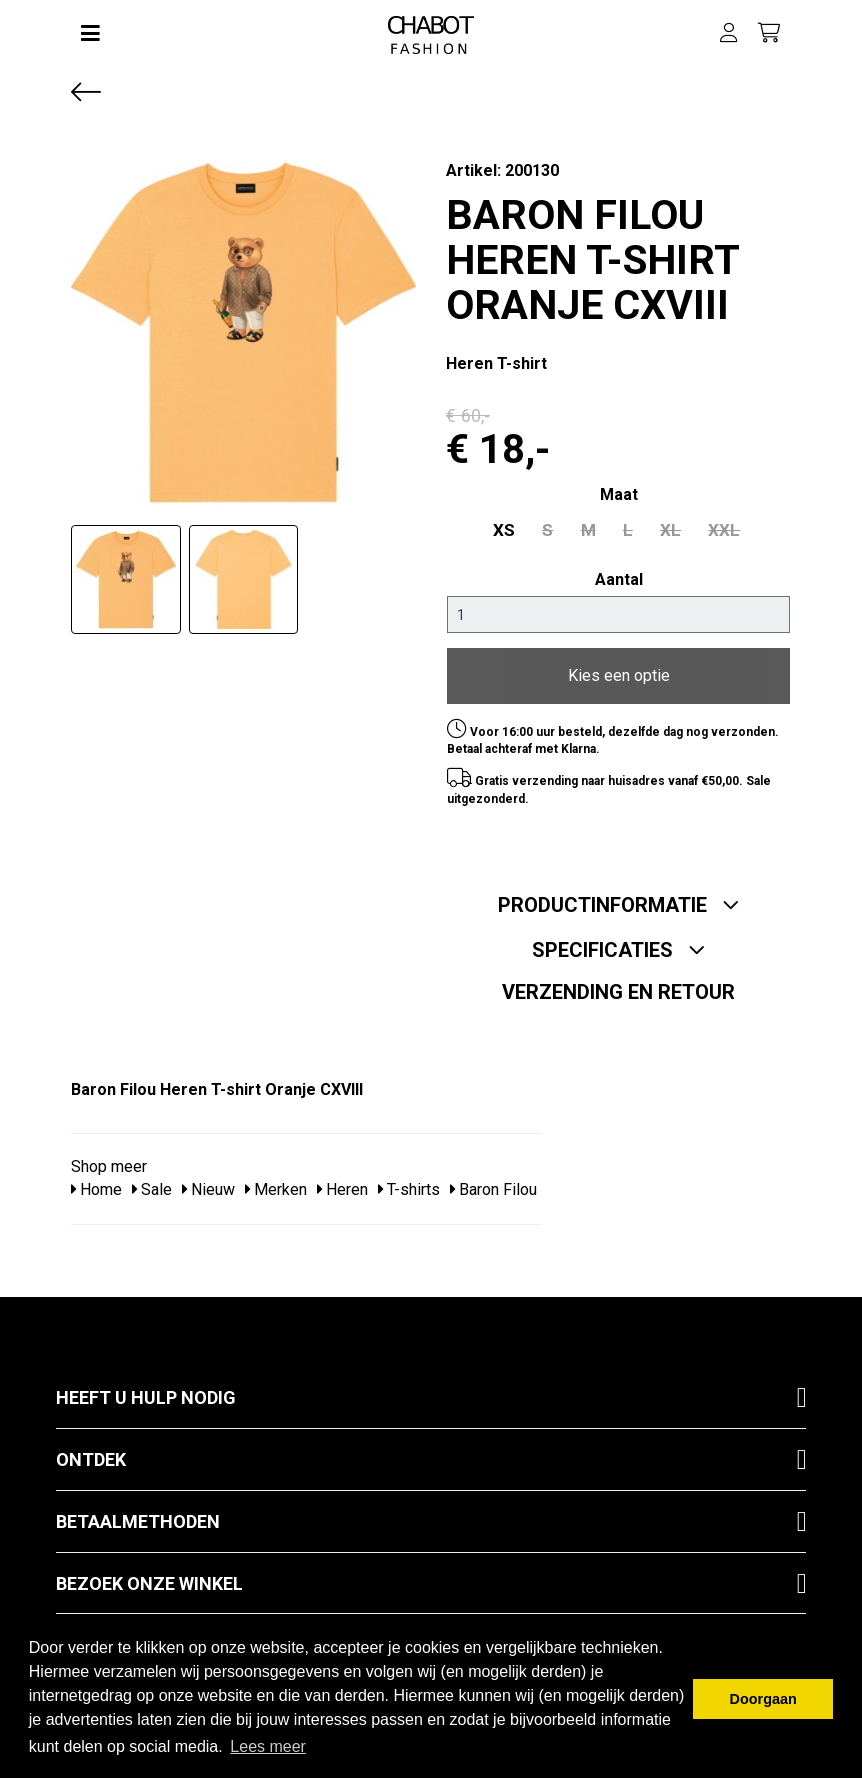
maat (619, 494)
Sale (152, 1183)
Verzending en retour (618, 986)
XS (522, 528)
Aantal (619, 575)
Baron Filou (493, 1183)
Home (96, 1183)
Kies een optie (619, 670)
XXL (706, 528)
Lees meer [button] (268, 1746)
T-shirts (409, 1183)
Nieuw (208, 1183)
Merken (276, 1183)
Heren (342, 1183)
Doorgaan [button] (763, 1699)
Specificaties (619, 944)
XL (661, 528)
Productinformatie (619, 899)
